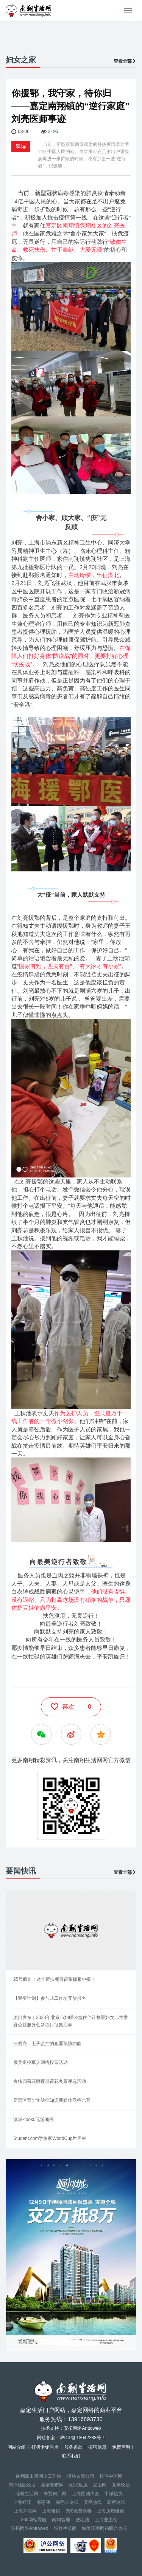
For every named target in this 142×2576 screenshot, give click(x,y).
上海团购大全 (85, 2493)
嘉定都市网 (52, 2485)
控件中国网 (111, 2476)
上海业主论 (106, 2519)
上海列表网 (25, 2511)
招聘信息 (97, 2447)
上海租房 (51, 2511)
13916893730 (85, 2419)
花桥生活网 (27, 2493)
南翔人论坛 (67, 2502)
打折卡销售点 (45, 2447)
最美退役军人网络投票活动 (40, 2062)
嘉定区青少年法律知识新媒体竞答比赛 (52, 2100)
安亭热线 (93, 2502)
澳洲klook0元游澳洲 (33, 2119)
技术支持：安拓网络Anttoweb (71, 2428)
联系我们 (71, 2455)
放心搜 (82, 2519)
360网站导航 (34, 2519)
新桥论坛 (116, 2502)
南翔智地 (61, 2519)
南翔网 (43, 2502)
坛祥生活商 (65, 2528)
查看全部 (125, 61)
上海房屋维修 (110, 2511)
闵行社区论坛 (22, 2485)
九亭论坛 (121, 2485)
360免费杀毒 (79, 2511)
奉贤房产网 (55, 2493)
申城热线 (114, 2493)
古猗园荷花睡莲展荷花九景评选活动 (49, 2081)
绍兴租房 (78, 2485)
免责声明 (121, 2447)
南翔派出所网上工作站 (38, 2476)
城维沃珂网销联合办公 (104, 2528)
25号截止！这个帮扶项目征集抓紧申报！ (54, 1979)
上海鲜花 (22, 2502)
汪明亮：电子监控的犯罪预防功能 (47, 2043)
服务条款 (73, 2447)
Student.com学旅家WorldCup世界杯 (49, 2138)
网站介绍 (17, 2447)
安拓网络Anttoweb (29, 2528)
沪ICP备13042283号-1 (82, 2437)
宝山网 (99, 2485)
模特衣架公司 (80, 2476)
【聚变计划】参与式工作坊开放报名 (49, 1998)
